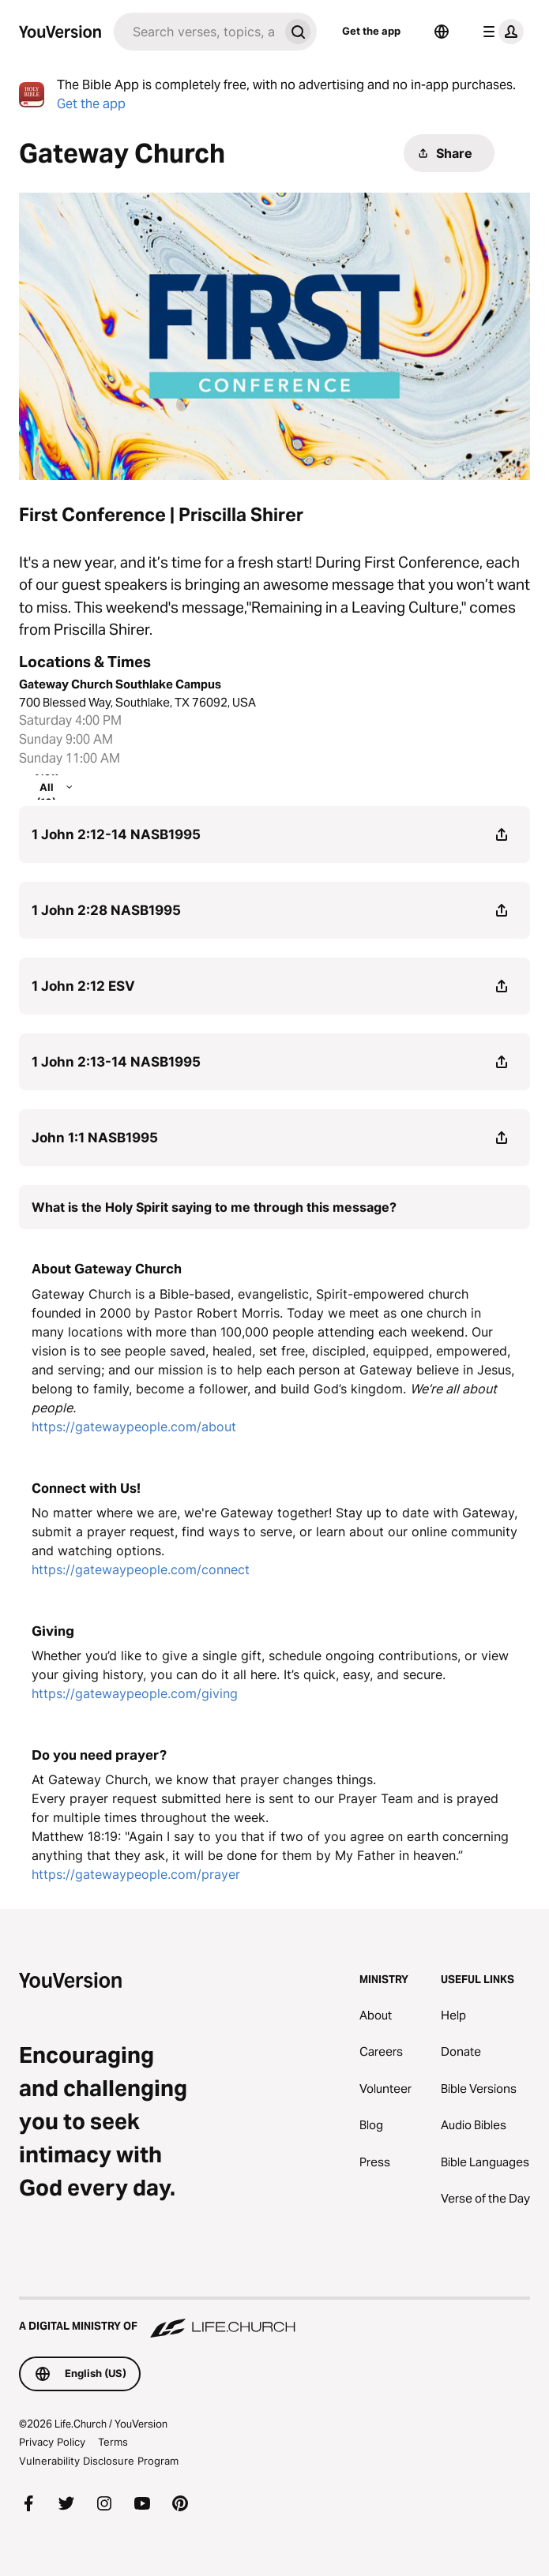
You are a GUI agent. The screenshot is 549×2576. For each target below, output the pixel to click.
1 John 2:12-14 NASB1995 (116, 834)
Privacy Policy (52, 2441)
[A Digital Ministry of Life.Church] (274, 2319)
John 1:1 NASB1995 (95, 1138)
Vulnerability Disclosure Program (99, 2460)
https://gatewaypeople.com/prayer (136, 1874)
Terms (113, 2441)
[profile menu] (500, 31)
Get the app (371, 30)
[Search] (196, 31)
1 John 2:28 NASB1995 (106, 910)
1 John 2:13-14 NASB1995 (116, 1062)
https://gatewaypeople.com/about (134, 1426)
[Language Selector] (441, 31)
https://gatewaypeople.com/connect (141, 1569)
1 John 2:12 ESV (83, 986)
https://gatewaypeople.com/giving (135, 1693)
